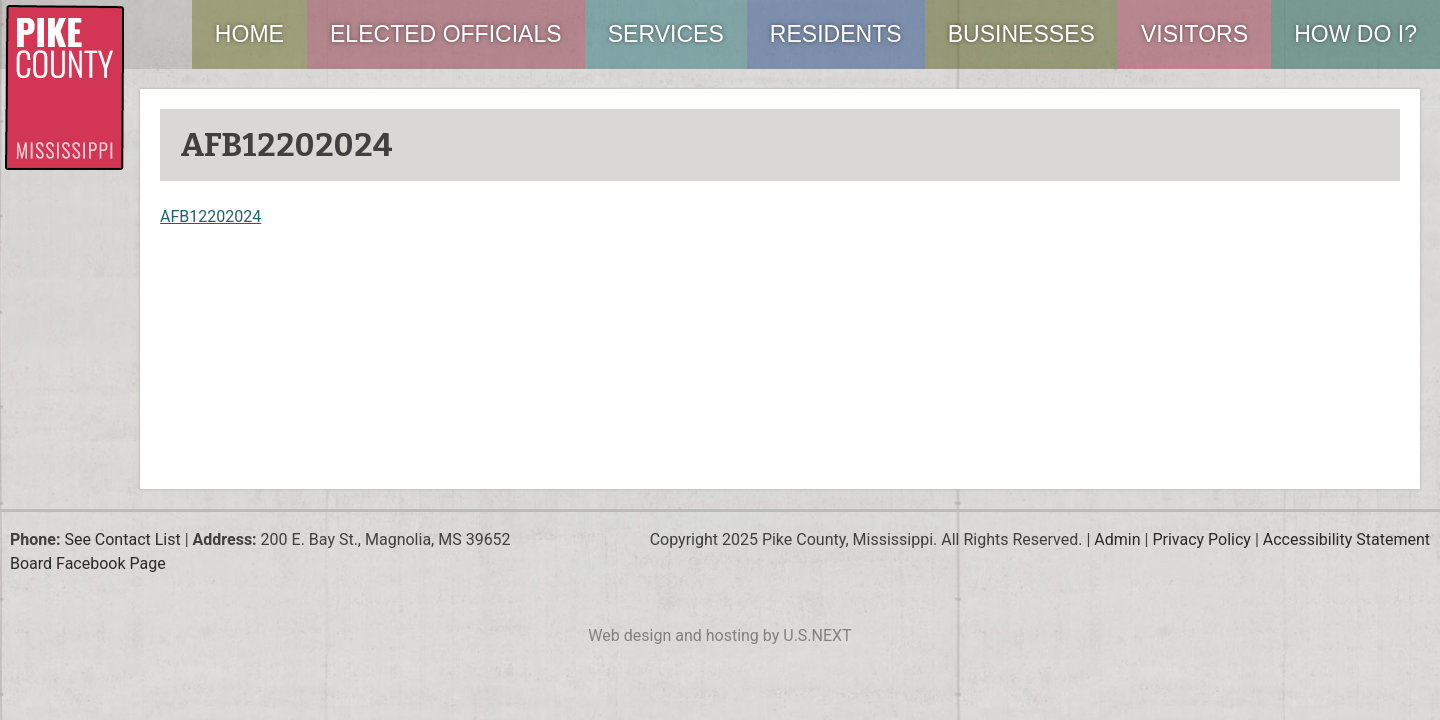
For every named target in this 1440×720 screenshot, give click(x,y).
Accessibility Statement (1346, 539)
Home (249, 34)
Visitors (1194, 34)
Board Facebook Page (88, 563)
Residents (836, 34)
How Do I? (1355, 34)
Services (666, 34)
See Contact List (122, 539)
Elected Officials (446, 34)
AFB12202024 (210, 216)
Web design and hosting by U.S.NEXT (719, 635)
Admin (1117, 539)
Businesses (1021, 34)
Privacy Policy (1201, 539)
